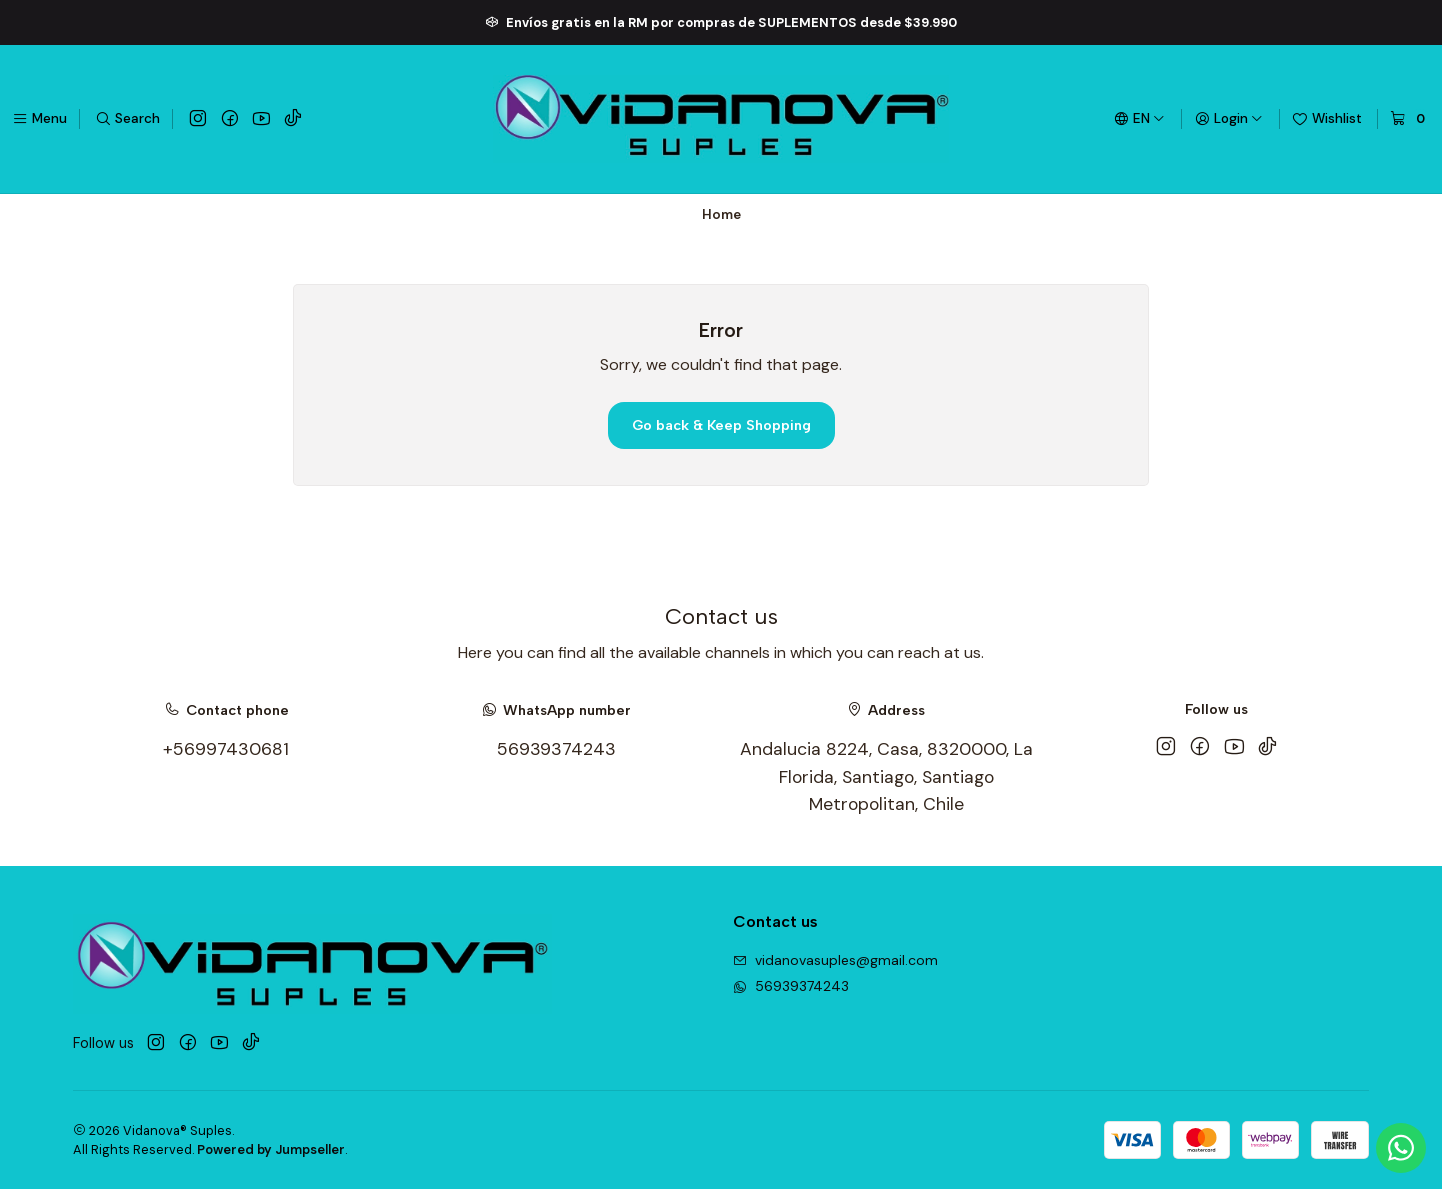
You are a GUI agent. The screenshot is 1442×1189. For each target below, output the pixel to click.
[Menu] (39, 119)
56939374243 (556, 749)
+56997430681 (226, 749)
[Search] (127, 119)
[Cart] (1410, 119)
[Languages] (1139, 119)
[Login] (1229, 119)
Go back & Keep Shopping (721, 425)
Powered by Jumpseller (271, 1149)
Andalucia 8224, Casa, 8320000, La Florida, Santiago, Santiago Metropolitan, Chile (886, 776)
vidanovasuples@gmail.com (835, 960)
